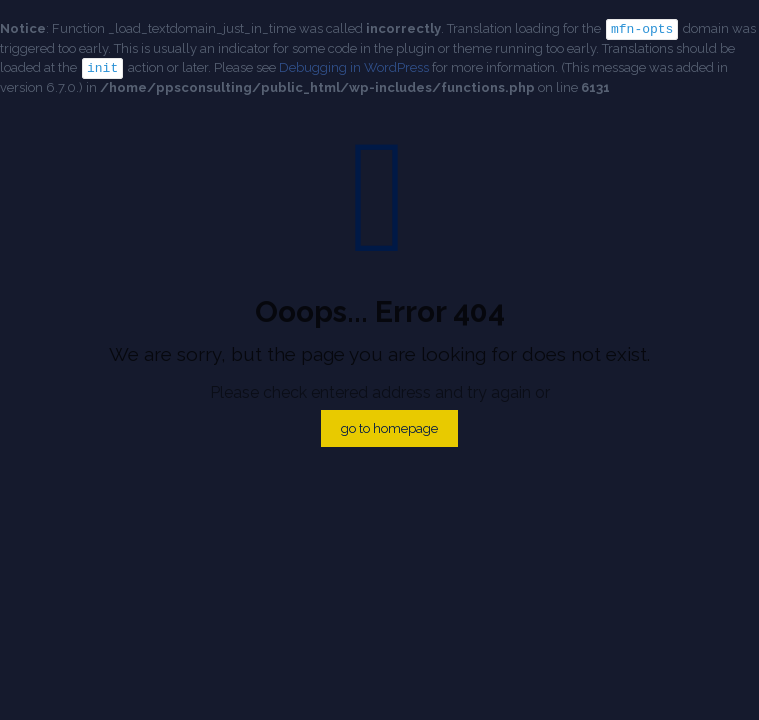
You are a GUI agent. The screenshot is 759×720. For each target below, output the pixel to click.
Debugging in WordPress (354, 66)
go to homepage (389, 426)
